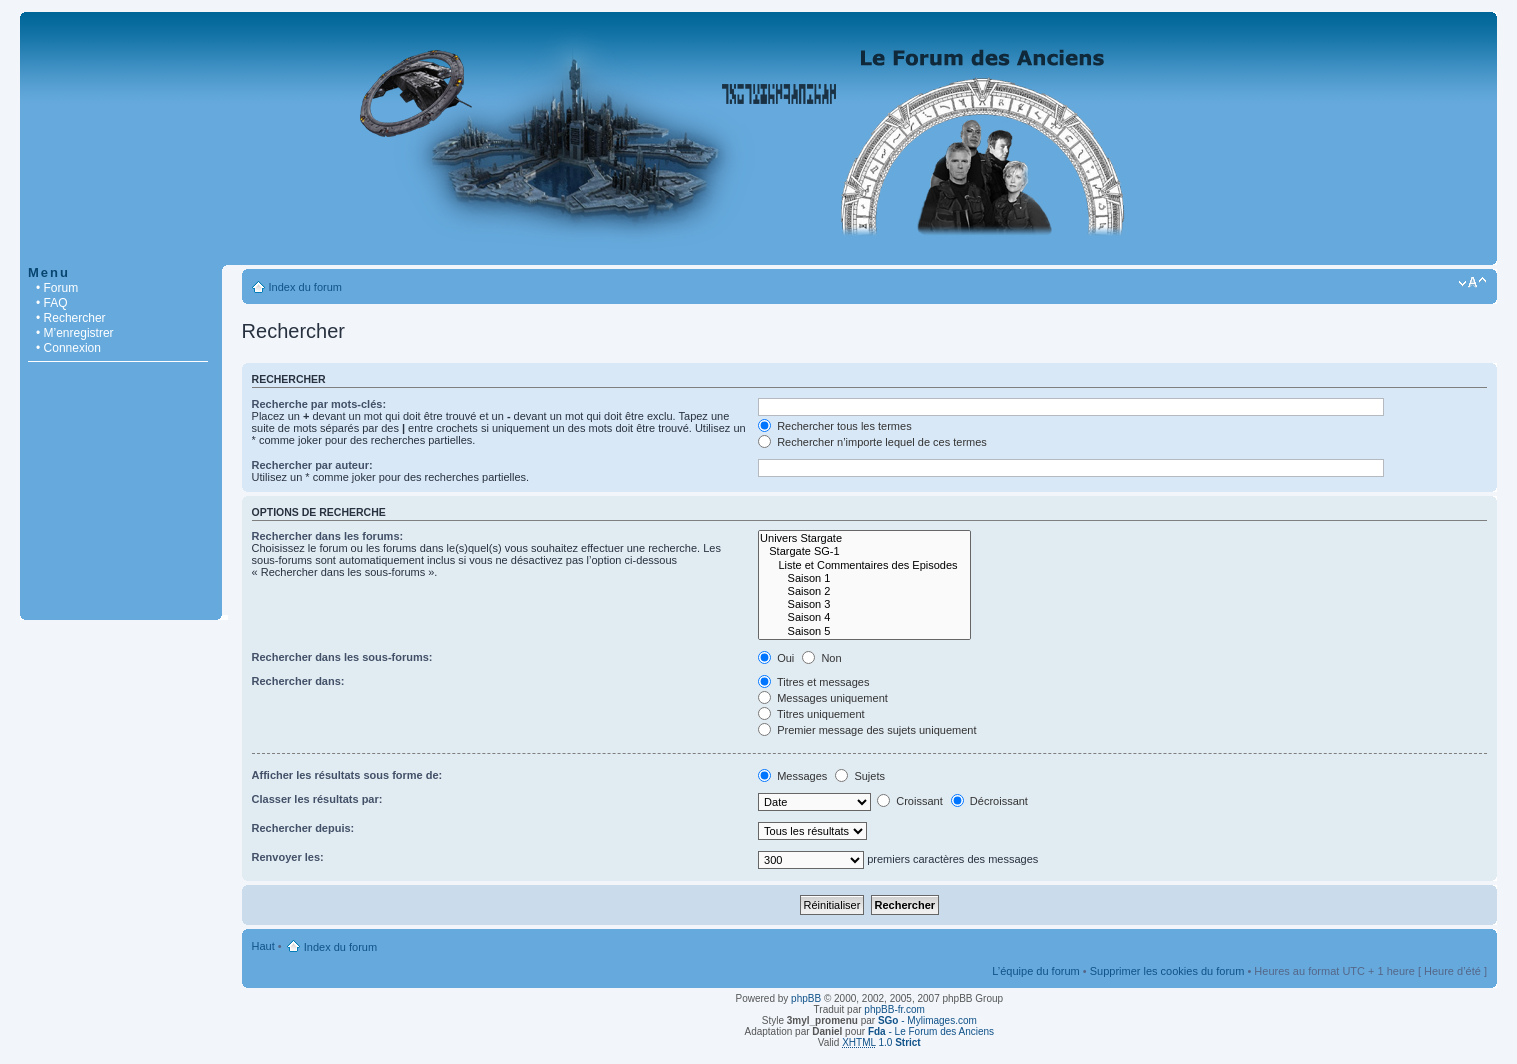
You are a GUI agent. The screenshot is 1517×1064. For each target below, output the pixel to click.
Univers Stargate (864, 538)
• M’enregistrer (75, 333)
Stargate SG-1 (864, 551)
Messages (792, 776)
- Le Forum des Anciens (931, 1031)
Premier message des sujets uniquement (867, 730)
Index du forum (305, 287)
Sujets (860, 776)
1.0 (881, 1042)
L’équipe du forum (1035, 971)
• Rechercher (71, 318)
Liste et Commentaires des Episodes (864, 565)
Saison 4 (864, 617)
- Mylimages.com (927, 1020)
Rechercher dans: (298, 681)
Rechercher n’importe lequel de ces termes (872, 442)
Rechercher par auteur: (312, 465)
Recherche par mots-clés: (319, 404)
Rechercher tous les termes (835, 426)
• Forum (57, 288)
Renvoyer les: (288, 857)
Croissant (910, 801)
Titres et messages (813, 682)
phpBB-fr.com (894, 1009)
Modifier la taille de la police (1472, 283)
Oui (776, 658)
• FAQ (52, 303)
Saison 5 (864, 631)
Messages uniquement (823, 698)
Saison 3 (864, 604)
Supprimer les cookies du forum (1167, 971)
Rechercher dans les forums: (328, 536)
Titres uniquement (811, 714)
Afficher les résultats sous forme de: (347, 775)
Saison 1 (864, 578)
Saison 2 (864, 591)
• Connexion (68, 348)
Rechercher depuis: (303, 828)
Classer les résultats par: (317, 799)
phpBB (806, 998)
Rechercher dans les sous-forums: (342, 657)
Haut (263, 946)
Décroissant (989, 801)
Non (821, 658)
